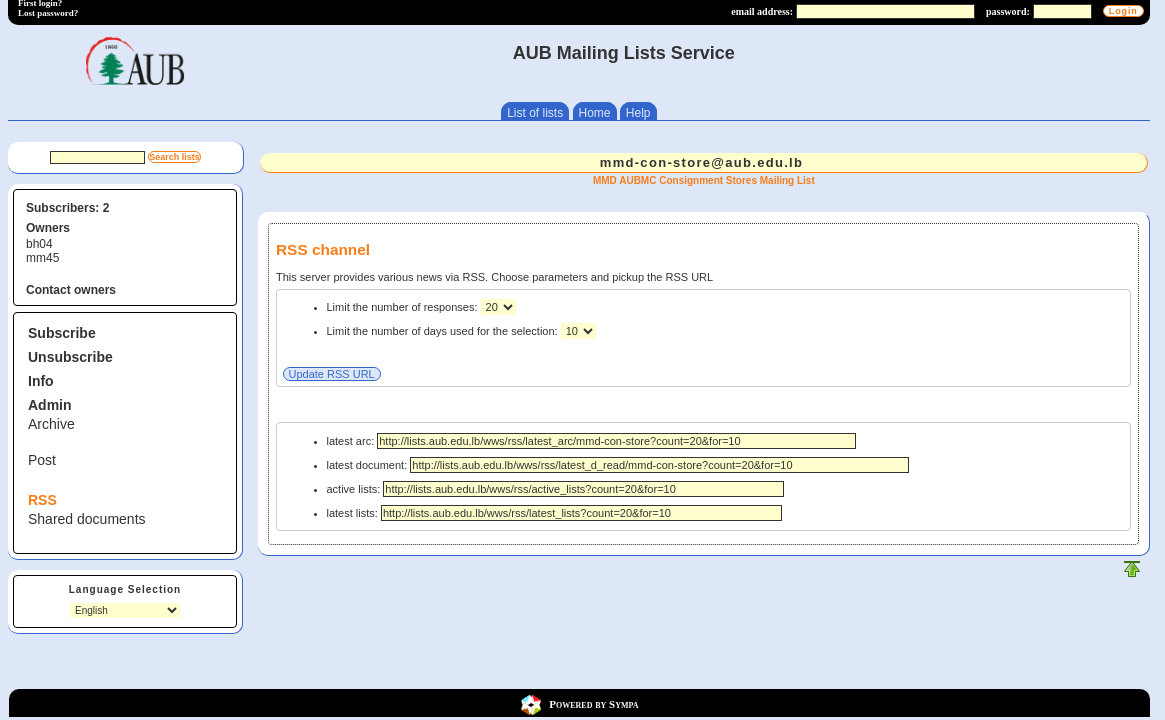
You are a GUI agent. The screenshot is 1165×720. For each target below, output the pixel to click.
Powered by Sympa (593, 703)
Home (595, 113)
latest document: (618, 465)
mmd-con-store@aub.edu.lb (702, 162)
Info (41, 381)
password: (1008, 11)
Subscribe (62, 333)
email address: (762, 11)
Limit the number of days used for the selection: (444, 331)
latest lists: (554, 513)
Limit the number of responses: (404, 307)
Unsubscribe (70, 357)
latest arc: (592, 441)
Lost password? (48, 13)
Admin (50, 405)
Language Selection (125, 589)
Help (638, 113)
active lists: (556, 489)
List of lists (535, 113)
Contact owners (71, 290)
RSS (42, 500)
